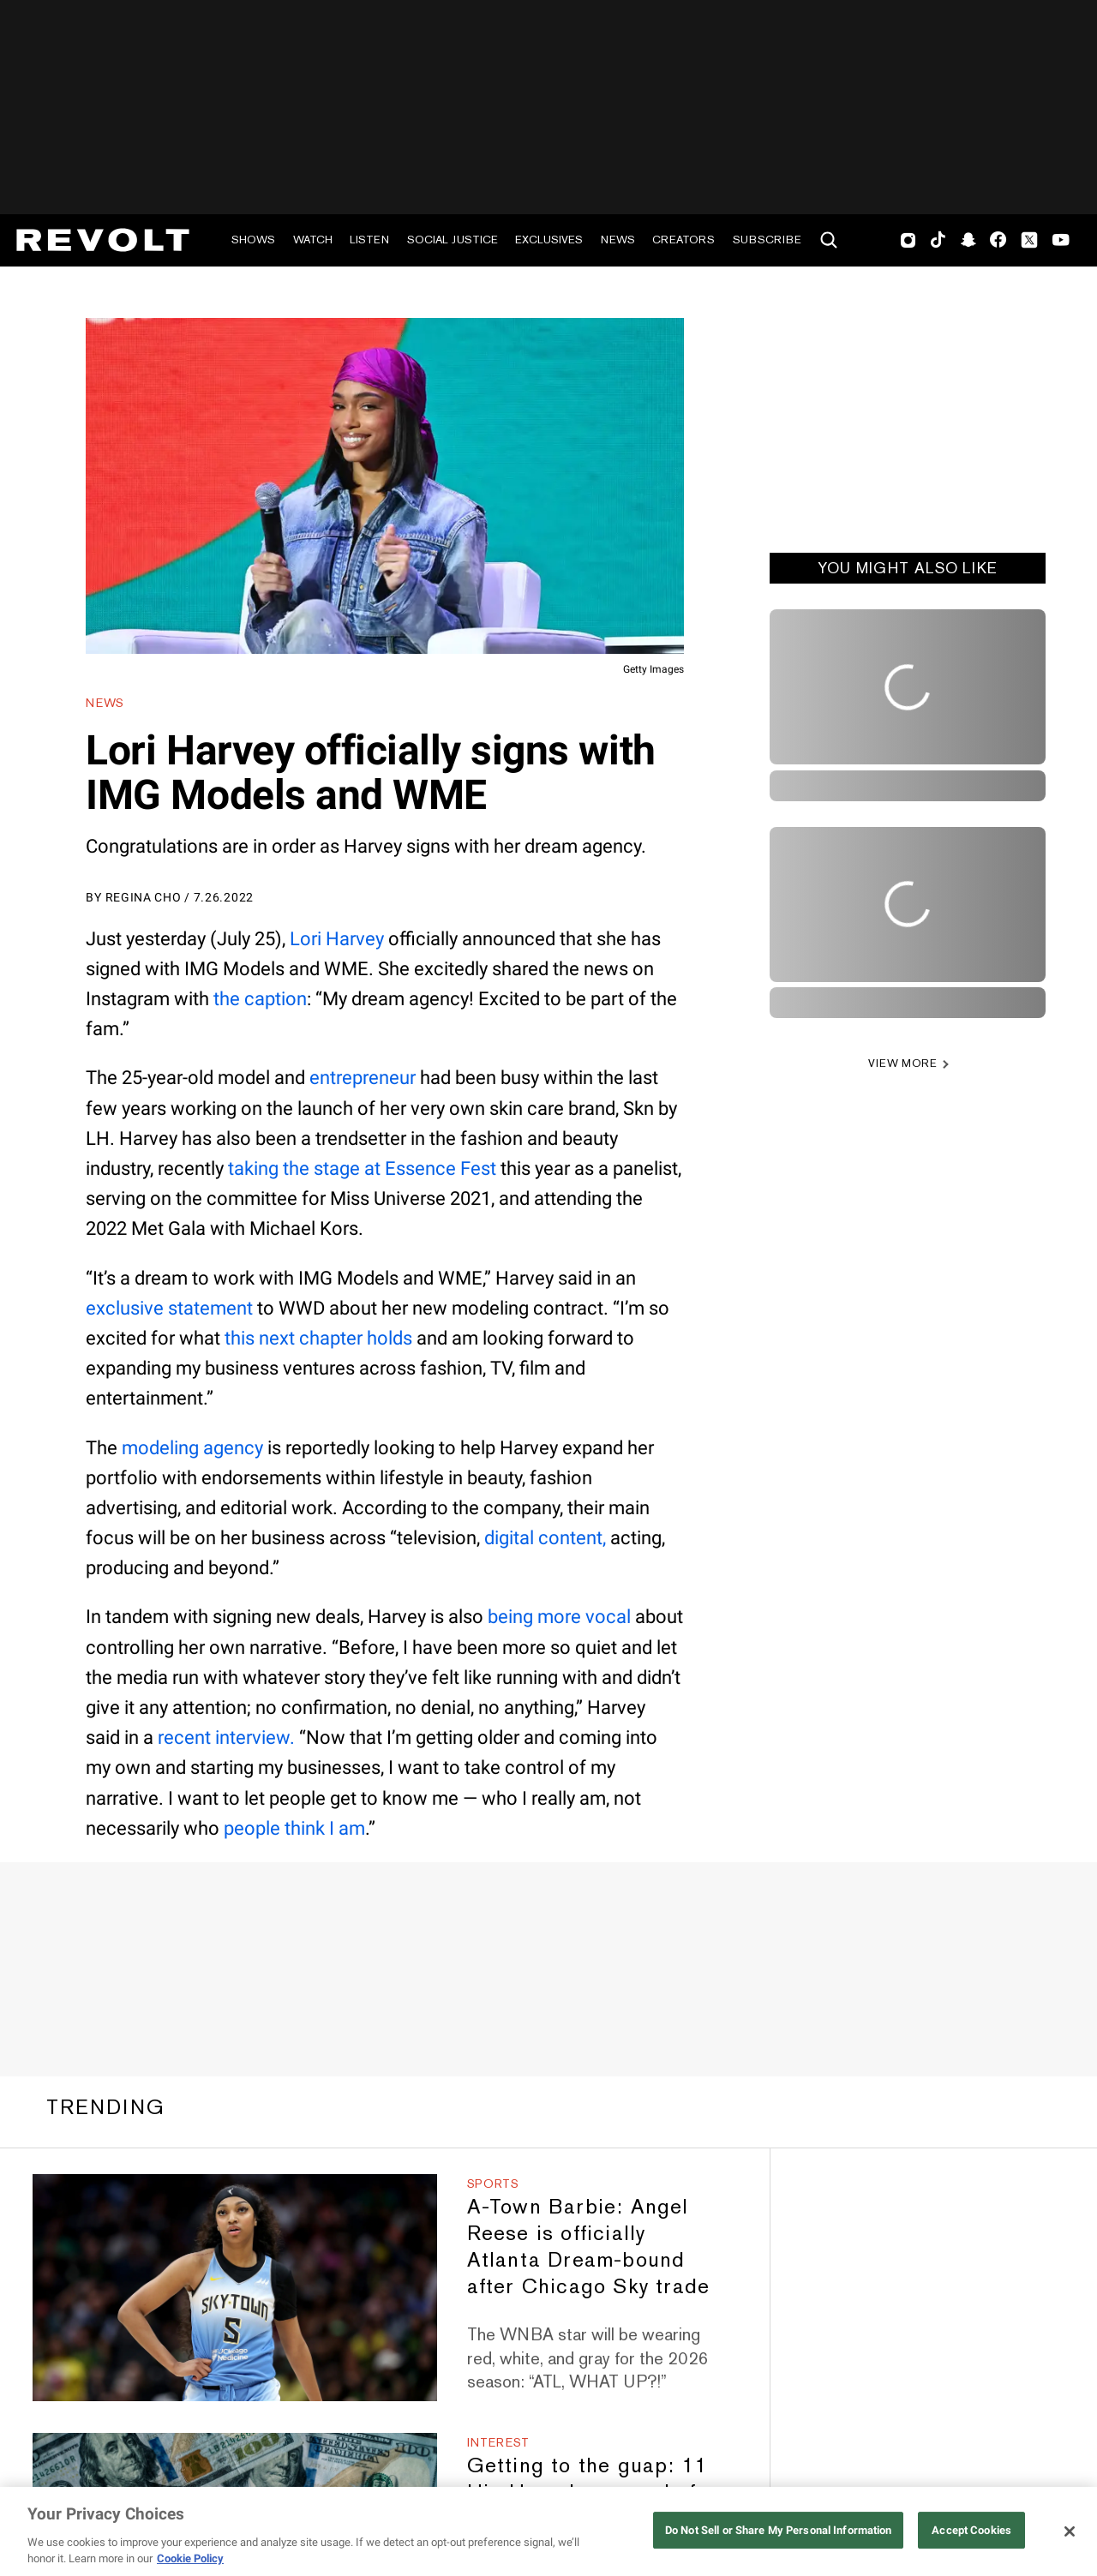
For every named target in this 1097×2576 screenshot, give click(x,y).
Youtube (1061, 241)
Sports (493, 2183)
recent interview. (226, 1737)
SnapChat (968, 240)
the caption (260, 998)
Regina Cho (143, 897)
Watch (313, 239)
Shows (253, 239)
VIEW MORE (903, 1063)
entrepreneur (362, 1077)
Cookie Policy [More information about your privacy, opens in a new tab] (190, 2558)
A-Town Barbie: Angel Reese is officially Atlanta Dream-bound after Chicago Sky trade (588, 2246)
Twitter (1029, 240)
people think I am (294, 1828)
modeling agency (192, 1448)
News (618, 239)
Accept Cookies (971, 2530)
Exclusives (549, 239)
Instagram (908, 240)
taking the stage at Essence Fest (362, 1168)
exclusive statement (169, 1308)
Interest (499, 2442)
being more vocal (559, 1616)
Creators (683, 239)
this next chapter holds (318, 1338)
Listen (369, 239)
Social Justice (452, 239)
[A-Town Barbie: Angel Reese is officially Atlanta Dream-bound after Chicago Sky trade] (234, 2287)
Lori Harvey (337, 939)
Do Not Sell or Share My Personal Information (778, 2530)
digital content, (545, 1538)
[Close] (1069, 2531)
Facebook (998, 240)
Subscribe (767, 239)
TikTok (938, 240)
